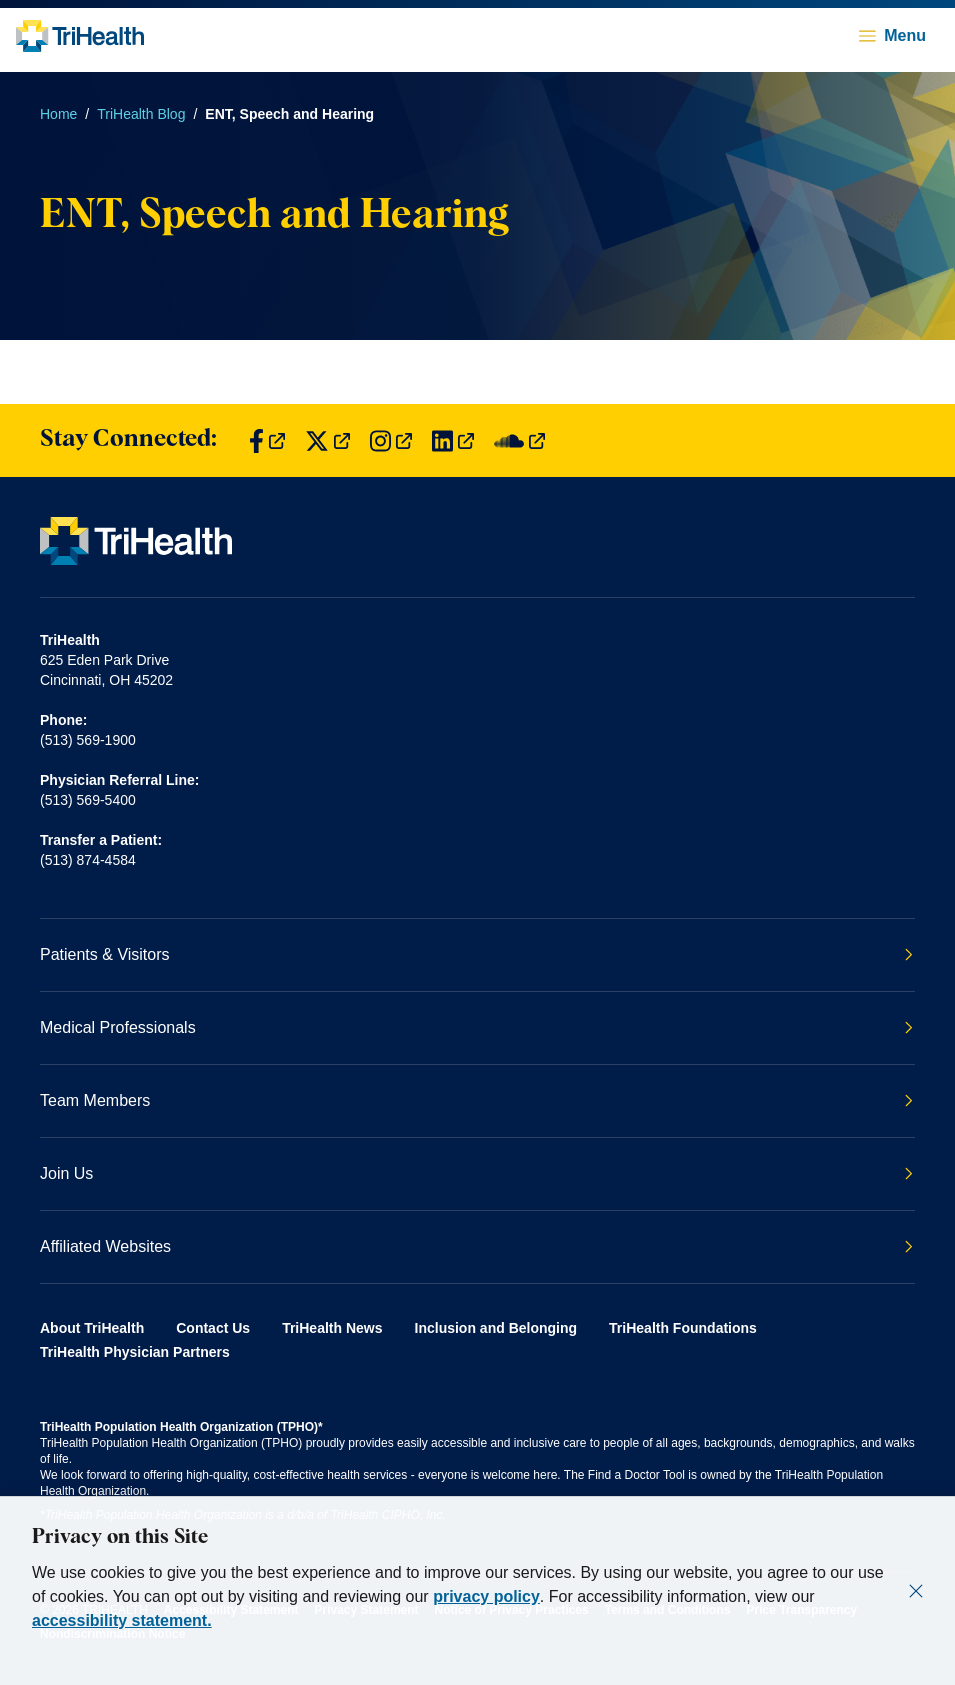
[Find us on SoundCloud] (519, 440)
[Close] (916, 1591)
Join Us (476, 1173)
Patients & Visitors (476, 954)
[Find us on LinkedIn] (453, 440)
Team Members (476, 1100)
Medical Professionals (476, 1027)
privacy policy (486, 1596)
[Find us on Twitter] (327, 440)
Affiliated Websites (476, 1246)
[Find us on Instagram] (391, 440)
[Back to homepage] (80, 36)
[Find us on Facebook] (267, 440)
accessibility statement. (122, 1620)
